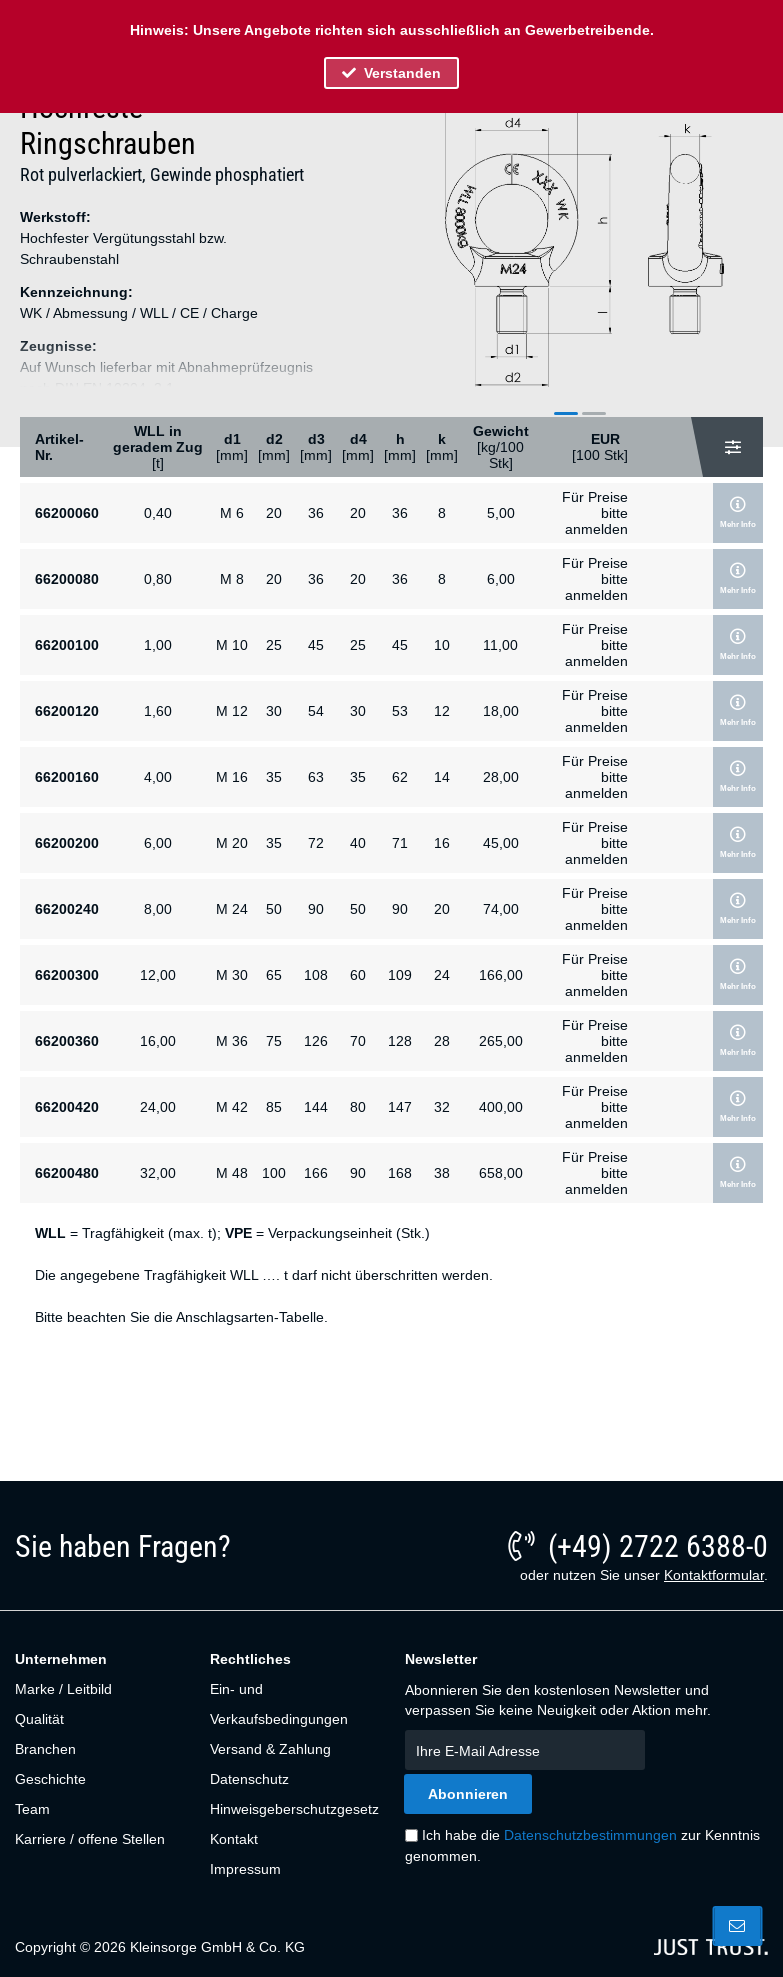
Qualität (39, 1719)
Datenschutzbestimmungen (590, 1835)
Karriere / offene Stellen (90, 1839)
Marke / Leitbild (63, 1689)
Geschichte (50, 1779)
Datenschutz (249, 1779)
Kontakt (234, 1839)
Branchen (45, 1749)
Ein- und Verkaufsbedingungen (279, 1704)
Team (32, 1809)
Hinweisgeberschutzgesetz (293, 1809)
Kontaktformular (714, 1575)
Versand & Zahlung (270, 1749)
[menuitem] (101, 1689)
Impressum (245, 1869)
